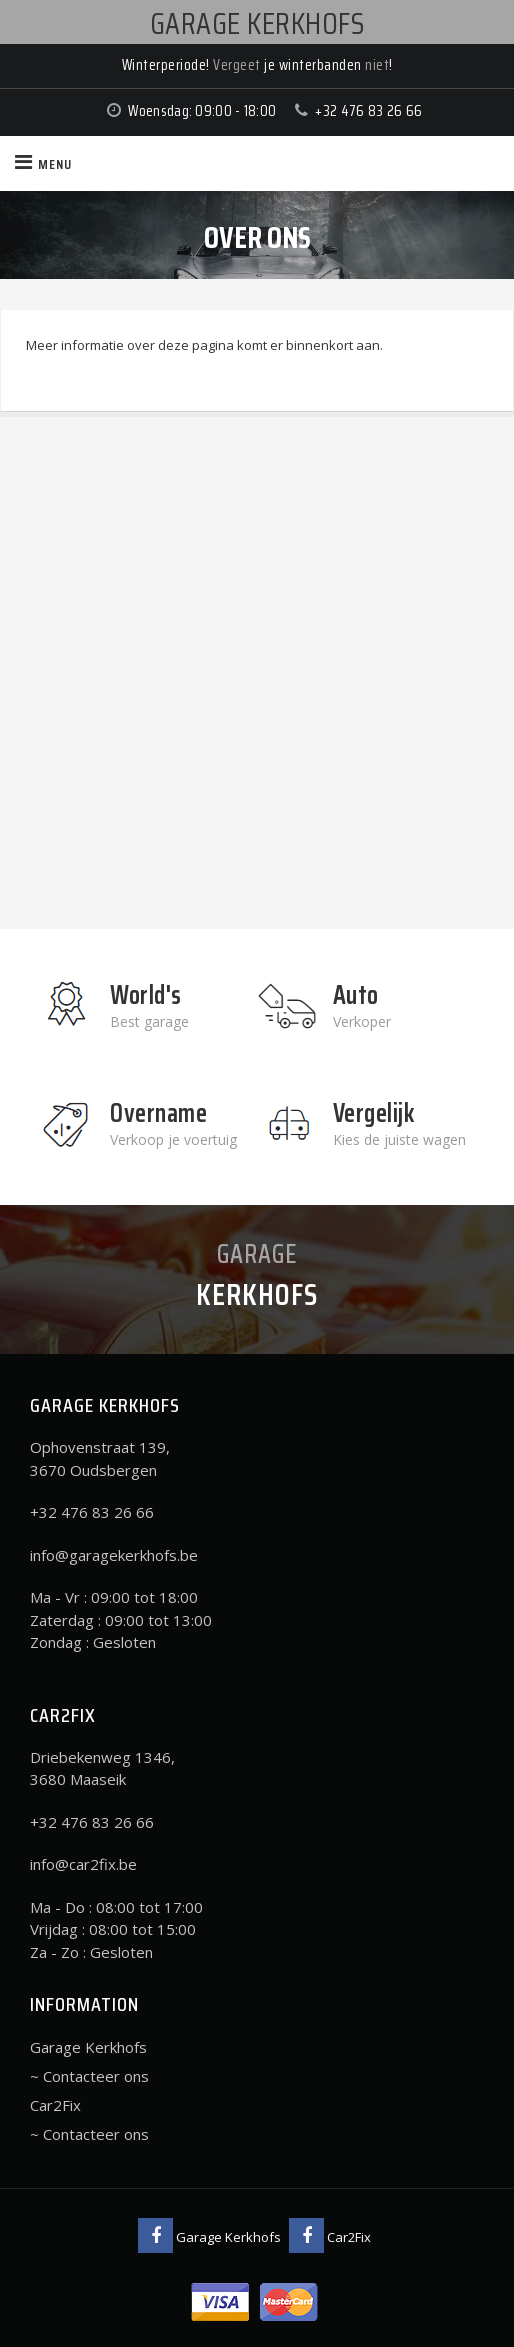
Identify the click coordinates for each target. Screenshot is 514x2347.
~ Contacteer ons (89, 2076)
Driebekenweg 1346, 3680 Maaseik (102, 1768)
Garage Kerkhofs (88, 2047)
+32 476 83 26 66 (368, 111)
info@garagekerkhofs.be (114, 1555)
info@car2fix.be (83, 1864)
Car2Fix (55, 2105)
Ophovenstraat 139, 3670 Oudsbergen (100, 1458)
